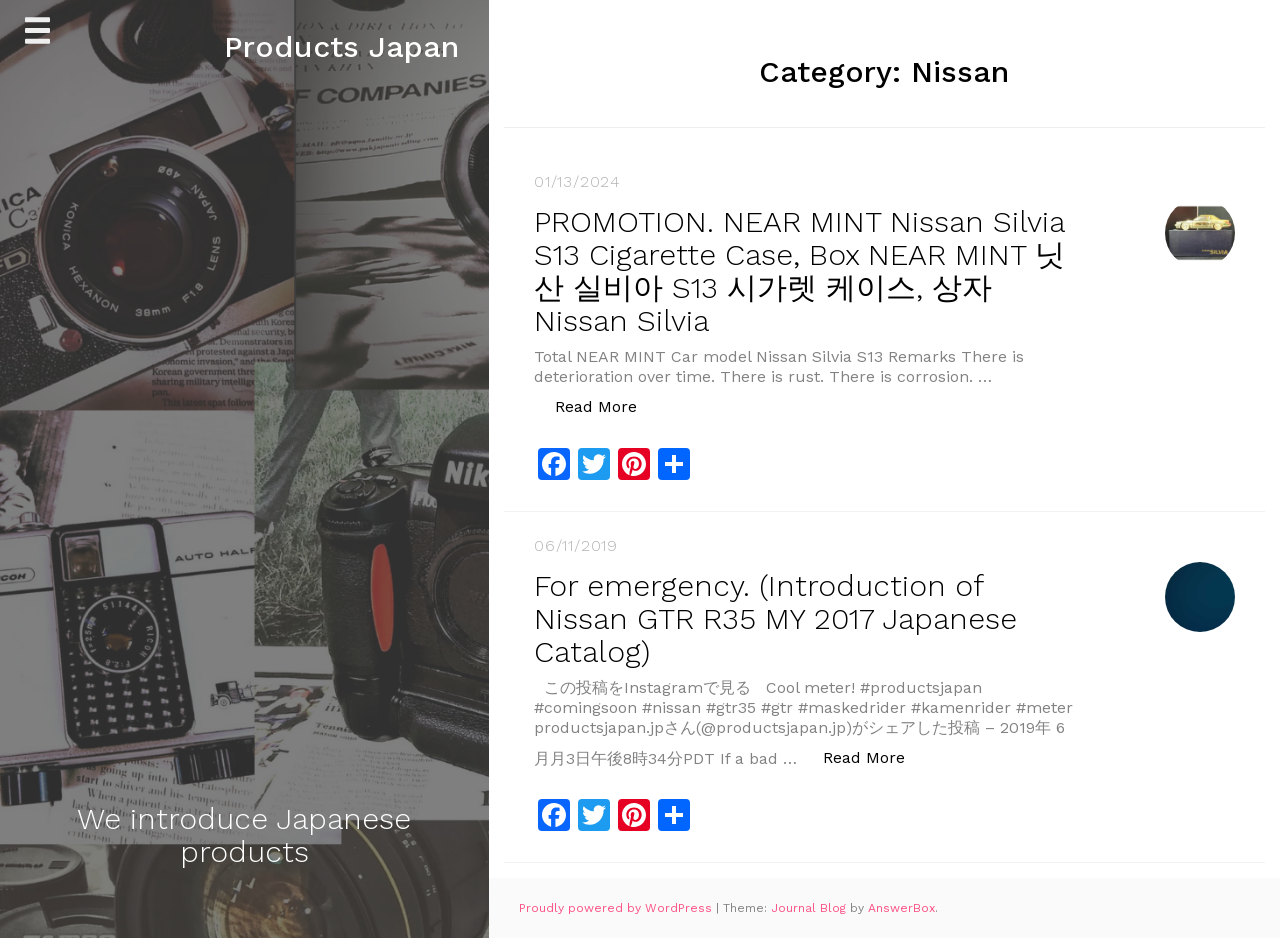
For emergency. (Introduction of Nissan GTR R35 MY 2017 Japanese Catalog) (775, 618)
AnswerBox (901, 908)
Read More (606, 405)
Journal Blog (810, 908)
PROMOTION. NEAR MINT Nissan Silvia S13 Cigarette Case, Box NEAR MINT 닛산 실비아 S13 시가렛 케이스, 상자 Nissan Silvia (799, 271)
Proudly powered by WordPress (617, 908)
